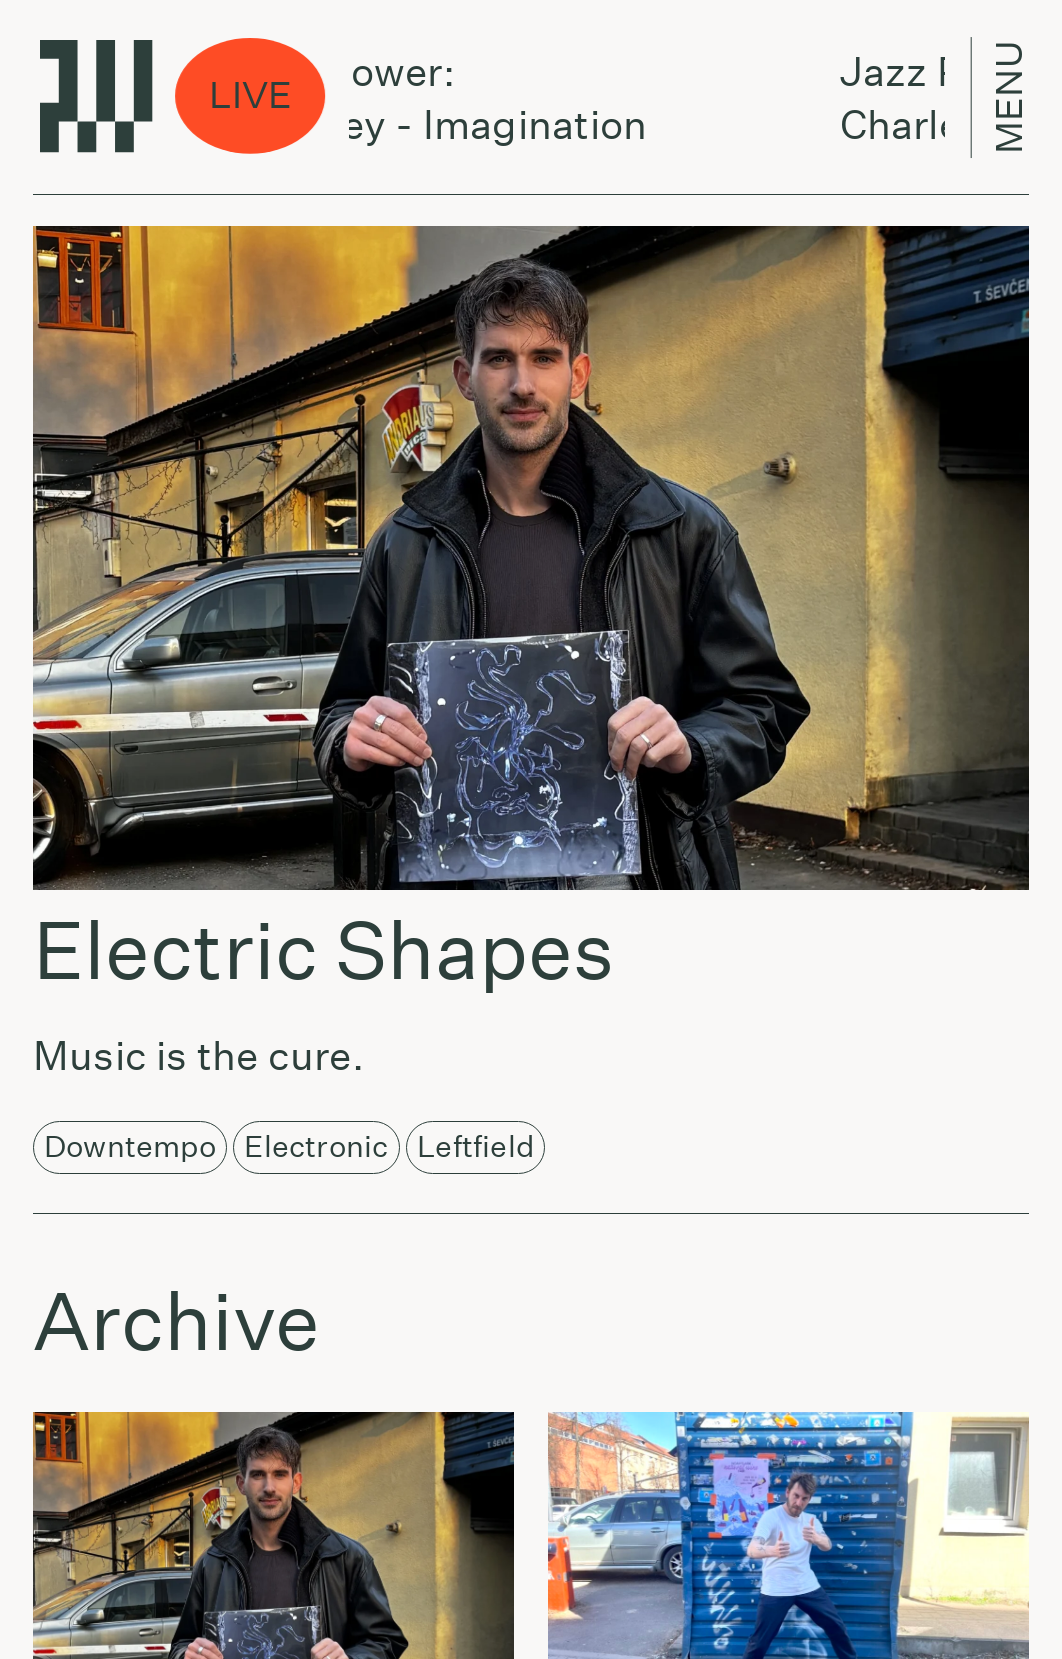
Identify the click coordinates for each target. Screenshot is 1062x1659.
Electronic (316, 1146)
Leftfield (475, 1146)
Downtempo (130, 1146)
